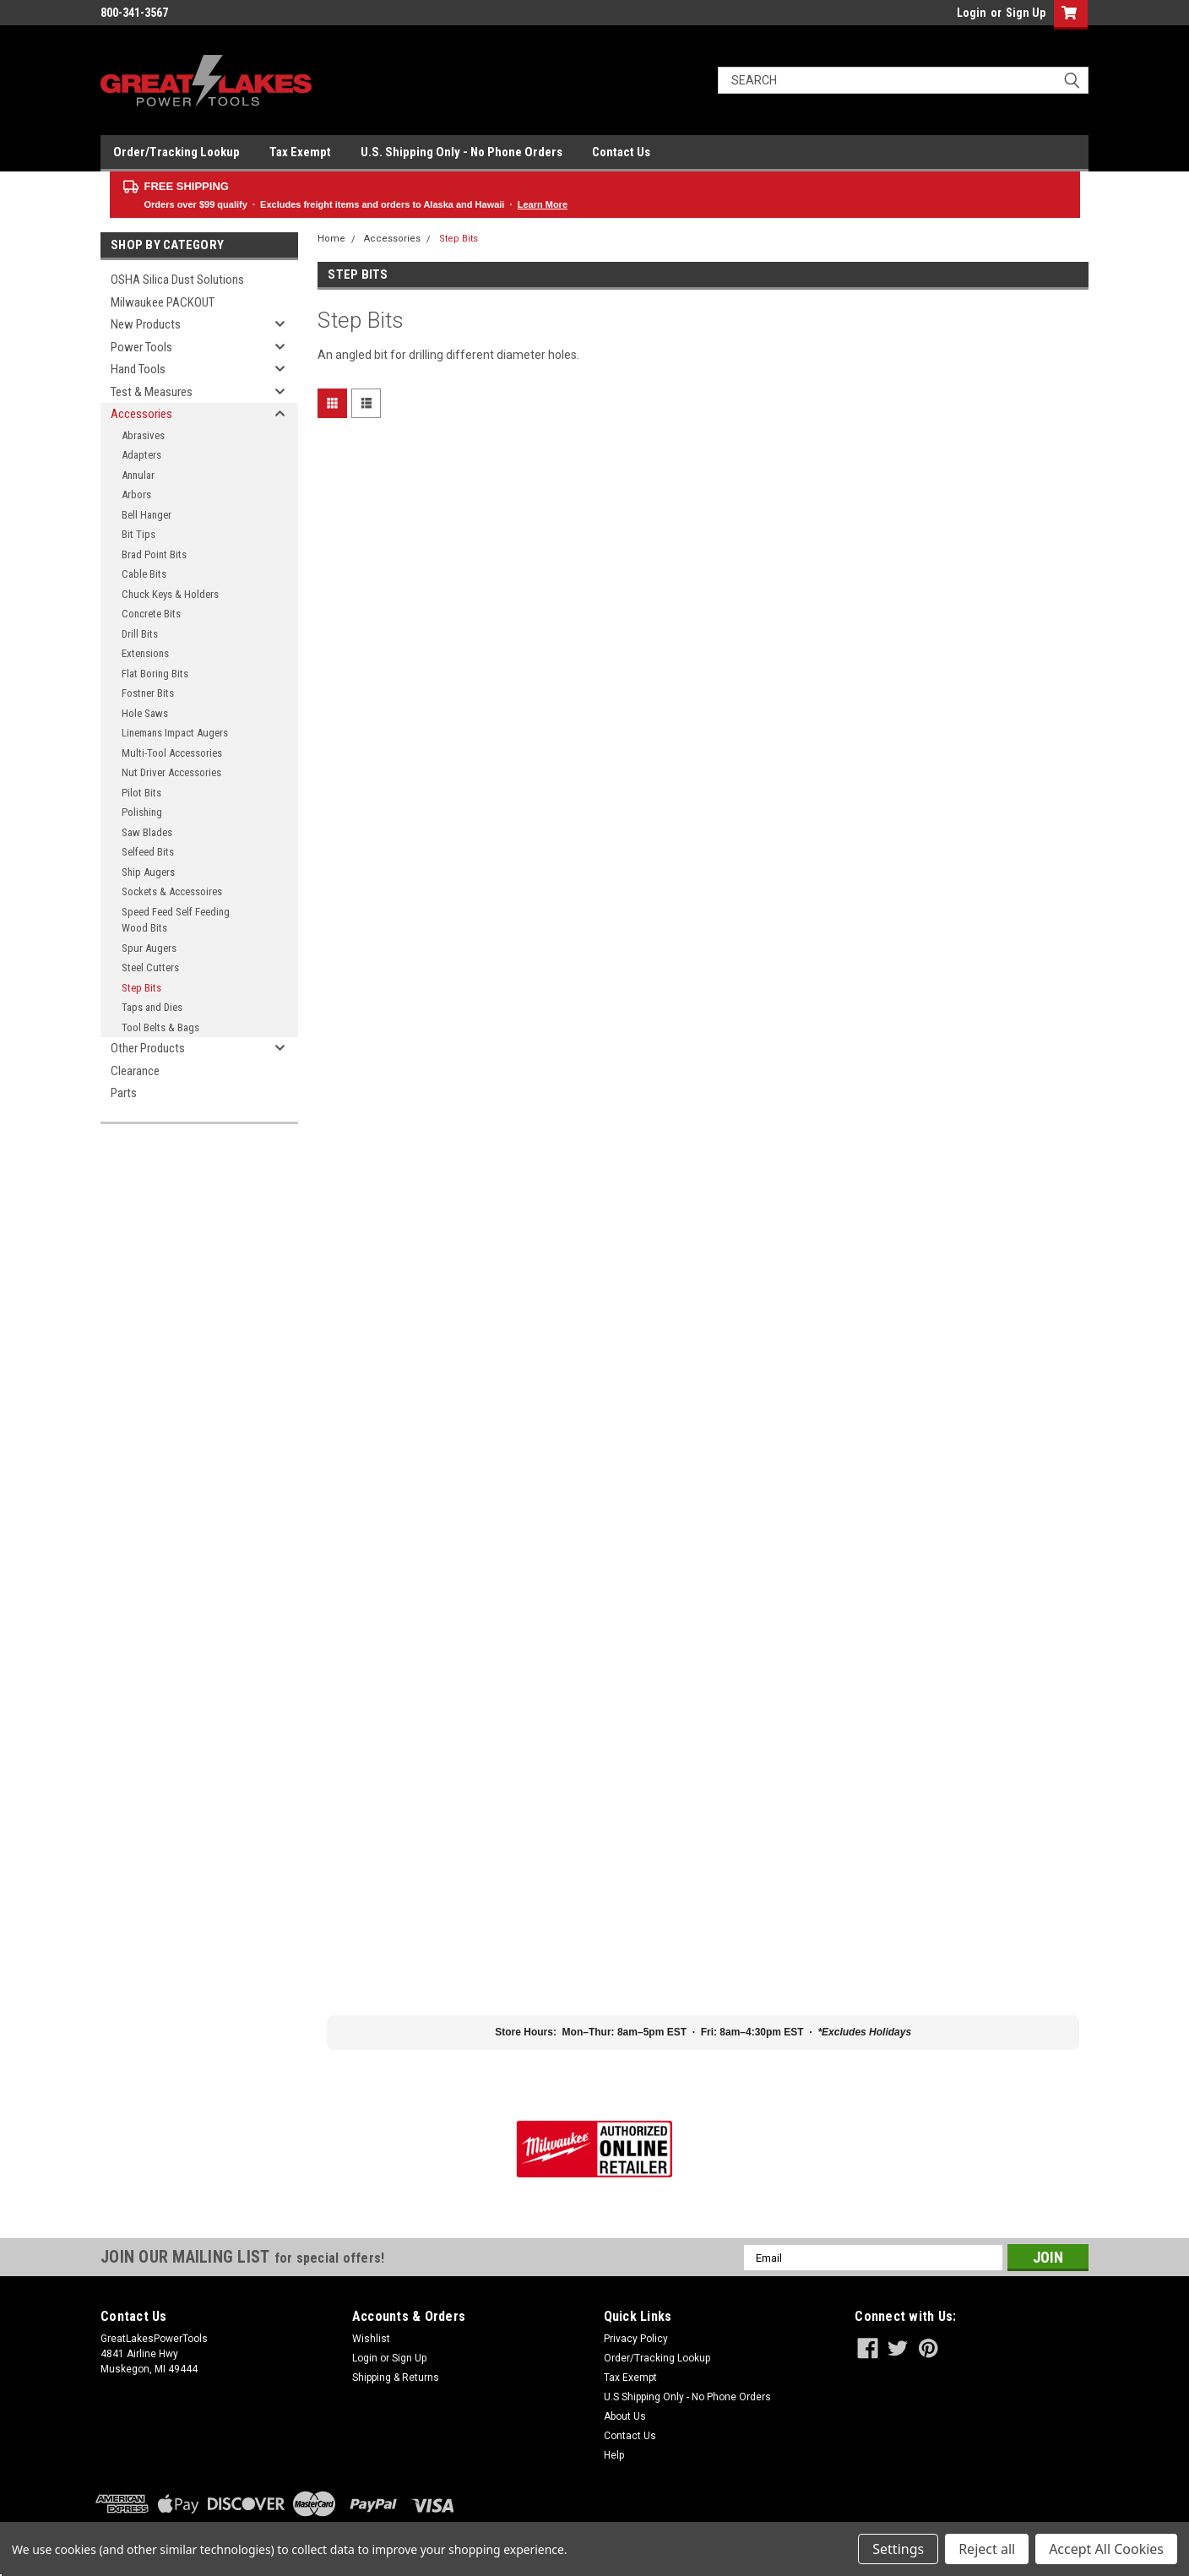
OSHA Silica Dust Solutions (177, 279)
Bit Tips (138, 534)
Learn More (542, 204)
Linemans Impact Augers (175, 732)
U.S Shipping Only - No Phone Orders (687, 2397)
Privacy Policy (636, 2339)
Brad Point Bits (154, 554)
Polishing (142, 812)
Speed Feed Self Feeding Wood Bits (176, 920)
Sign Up (1025, 12)
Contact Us (621, 152)
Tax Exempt (300, 152)
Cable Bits (144, 574)
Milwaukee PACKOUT (162, 302)
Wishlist (371, 2339)
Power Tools (141, 347)
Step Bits (141, 987)
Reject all (986, 2549)
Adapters (141, 454)
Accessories (141, 413)
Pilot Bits (141, 792)
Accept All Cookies (1106, 2549)
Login (971, 12)
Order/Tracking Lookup (176, 152)
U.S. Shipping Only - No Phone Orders (461, 152)
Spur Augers (149, 948)
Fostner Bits (148, 693)
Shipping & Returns (395, 2377)
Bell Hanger (146, 514)
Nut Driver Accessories (171, 772)
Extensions (145, 653)
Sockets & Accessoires (172, 891)
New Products (146, 324)
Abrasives (143, 435)
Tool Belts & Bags (160, 1027)
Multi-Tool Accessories (172, 753)
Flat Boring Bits (155, 673)
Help (614, 2455)
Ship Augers (148, 872)
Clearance (135, 1071)
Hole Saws (145, 713)
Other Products (148, 1048)
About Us (625, 2416)
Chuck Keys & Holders (170, 594)
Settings (898, 2549)
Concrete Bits (151, 613)
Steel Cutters (150, 967)
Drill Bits (140, 634)
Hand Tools (138, 369)
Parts (124, 1093)
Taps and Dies (152, 1007)
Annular (138, 475)
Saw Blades (147, 832)
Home (331, 238)
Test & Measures (152, 391)
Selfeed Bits (148, 851)
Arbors (136, 494)
